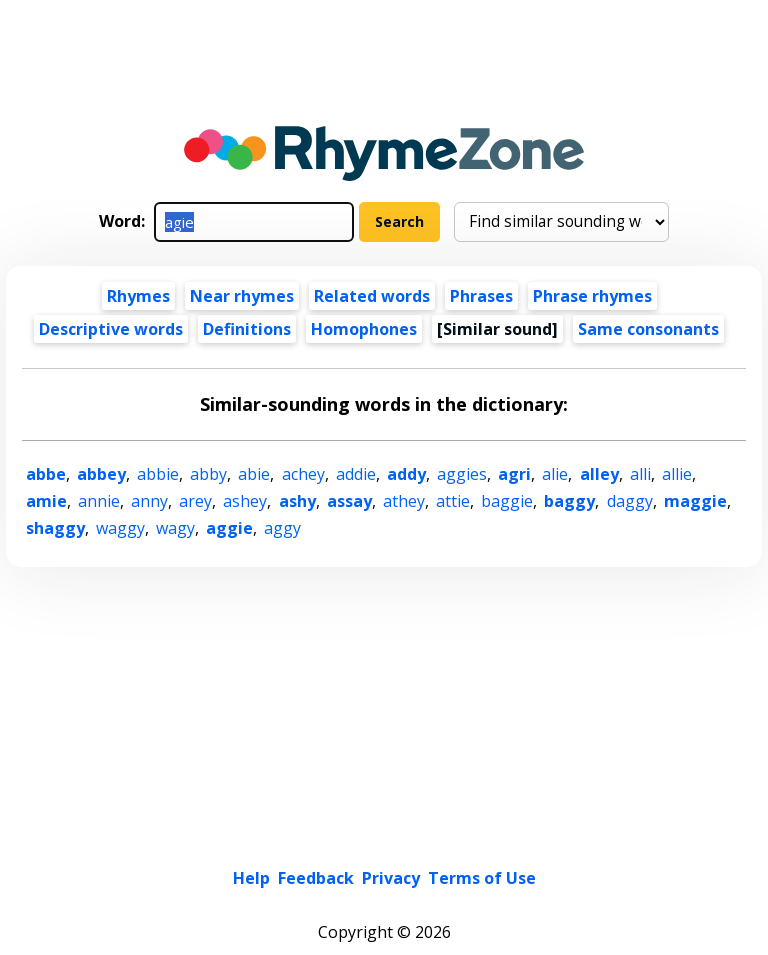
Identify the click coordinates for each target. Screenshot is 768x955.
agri (514, 474)
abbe (46, 474)
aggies (462, 474)
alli (640, 474)
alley (599, 474)
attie (453, 501)
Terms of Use (482, 878)
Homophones (364, 329)
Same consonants (648, 329)
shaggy (55, 528)
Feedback (316, 878)
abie (254, 474)
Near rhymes (242, 296)
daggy (630, 501)
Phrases (481, 296)
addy (406, 474)
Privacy (391, 878)
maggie (695, 501)
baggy (569, 501)
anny (149, 501)
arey (195, 501)
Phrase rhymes (592, 296)
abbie (158, 474)
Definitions (247, 329)
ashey (245, 501)
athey (404, 501)
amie (46, 501)
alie (555, 474)
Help (251, 878)
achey (303, 474)
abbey (101, 474)
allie (677, 474)
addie (356, 474)
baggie (507, 501)
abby (208, 474)
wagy (175, 528)
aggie (229, 528)
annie (99, 501)
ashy (297, 501)
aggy (282, 528)
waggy (120, 528)
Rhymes (138, 296)
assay (349, 501)
